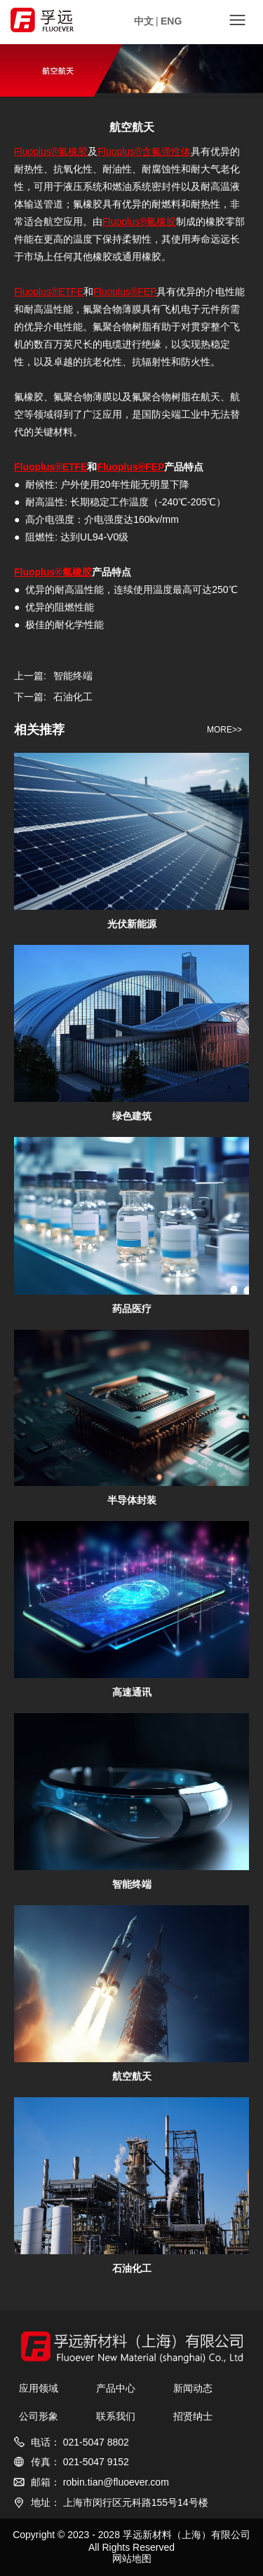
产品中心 (115, 2388)
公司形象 (38, 2416)
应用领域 (38, 2388)
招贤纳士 (193, 2416)
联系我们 (115, 2416)
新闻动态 (193, 2388)
